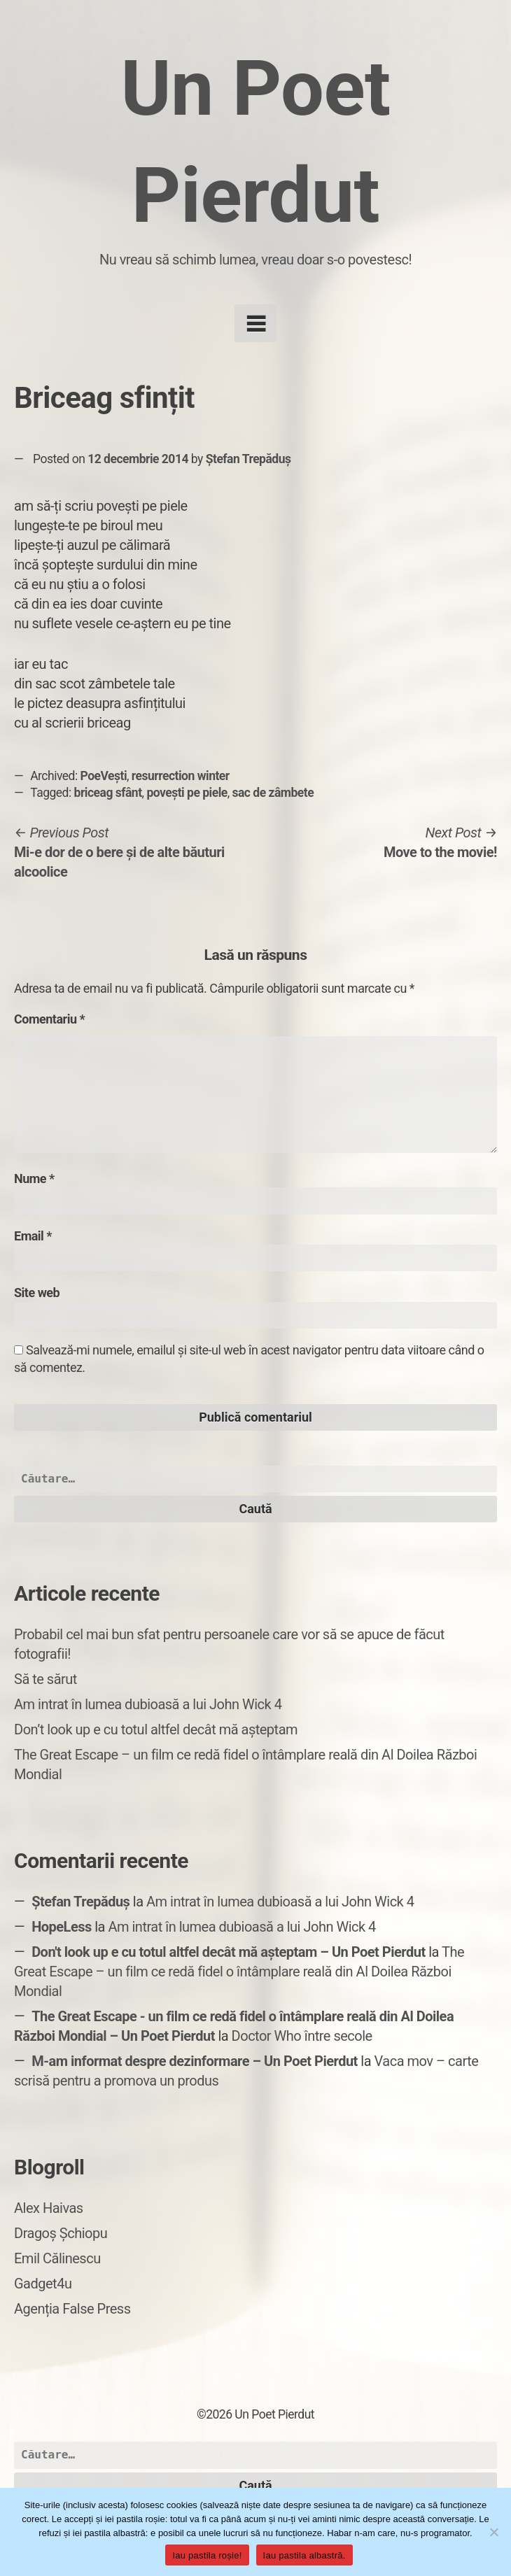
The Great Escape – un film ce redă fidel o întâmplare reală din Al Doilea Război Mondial (239, 1972)
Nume (34, 1178)
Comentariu (49, 1019)
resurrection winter (181, 776)
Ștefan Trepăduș (248, 459)
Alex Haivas (48, 2208)
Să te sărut (45, 1679)
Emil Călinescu (57, 2258)
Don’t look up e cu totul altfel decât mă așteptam (156, 1729)
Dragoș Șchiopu (60, 2233)
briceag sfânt (108, 793)
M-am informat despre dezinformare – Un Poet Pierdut (194, 2061)
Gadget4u (42, 2283)
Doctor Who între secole (302, 2035)
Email (33, 1236)
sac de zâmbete (273, 793)
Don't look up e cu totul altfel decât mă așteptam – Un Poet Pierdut (228, 1952)
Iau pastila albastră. (304, 2555)
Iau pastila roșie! (206, 2555)
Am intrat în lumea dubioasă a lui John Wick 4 (147, 1704)
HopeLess (61, 1926)
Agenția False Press (72, 2308)
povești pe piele (186, 793)
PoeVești (103, 776)
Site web (36, 1292)
